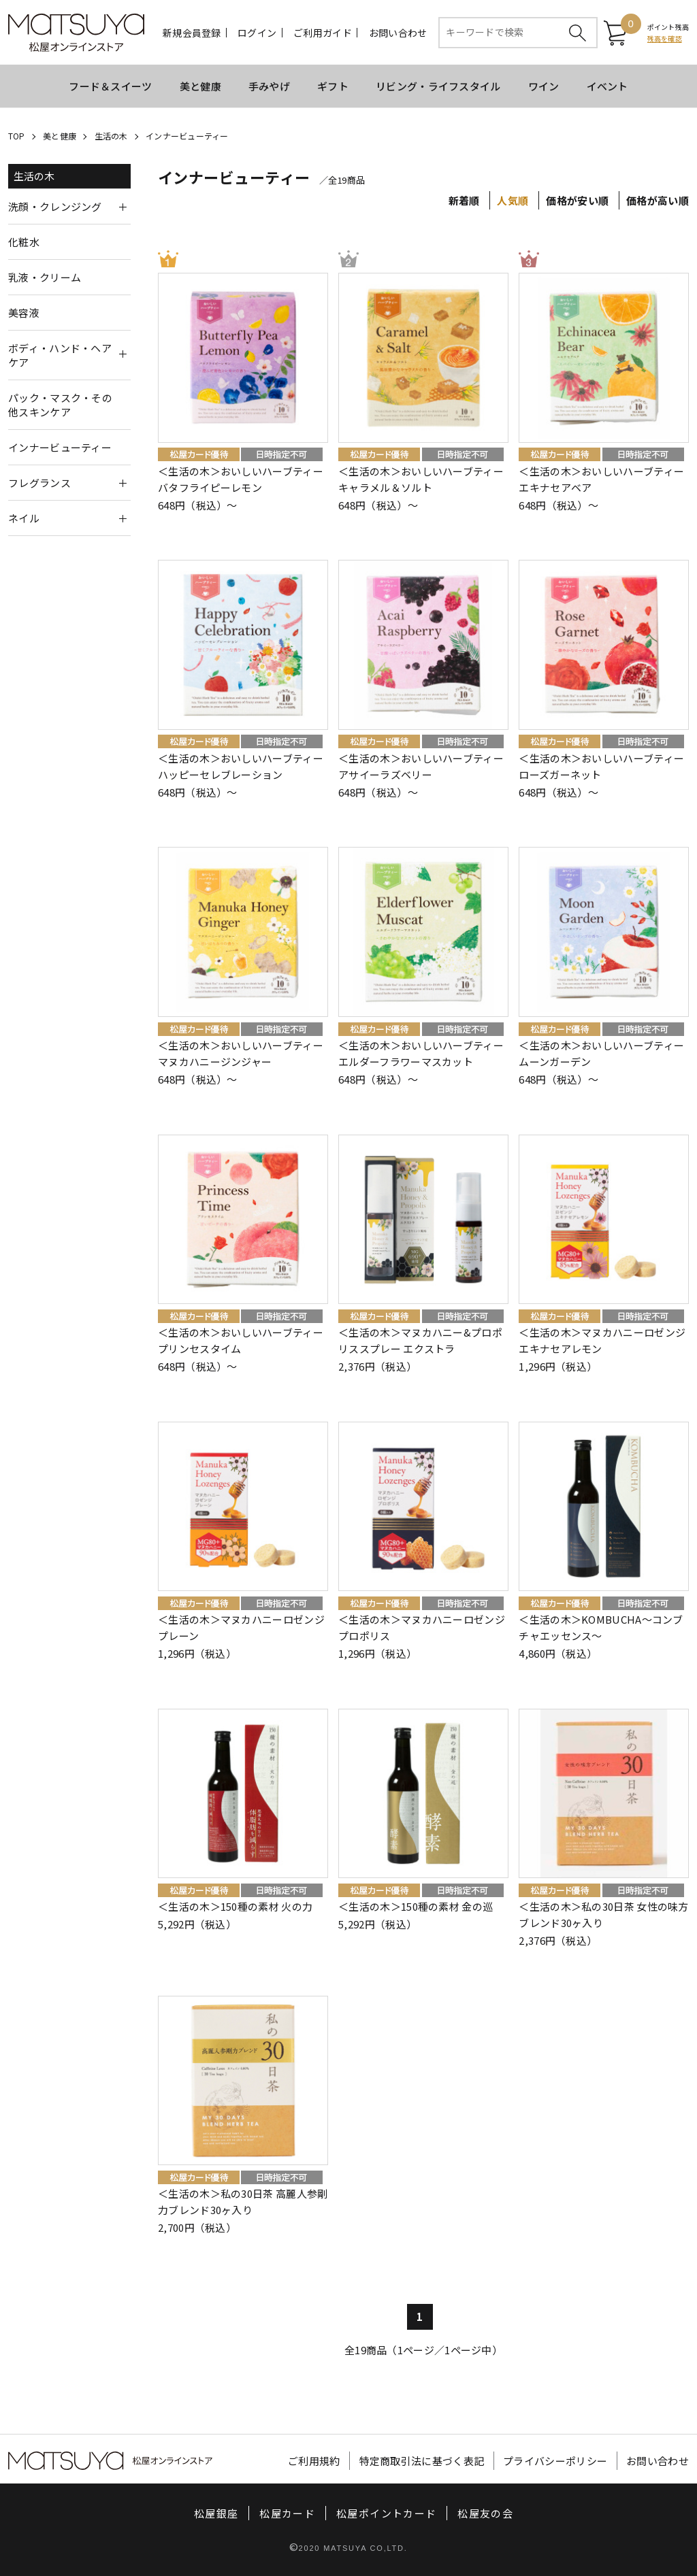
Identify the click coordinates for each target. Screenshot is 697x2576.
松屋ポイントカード (386, 2513)
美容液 (23, 312)
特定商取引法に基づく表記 (422, 2461)
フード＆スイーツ (110, 86)
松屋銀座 (216, 2513)
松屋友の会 (485, 2513)
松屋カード (287, 2513)
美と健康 (200, 86)
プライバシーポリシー (555, 2461)
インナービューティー (187, 135)
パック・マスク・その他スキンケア (60, 404)
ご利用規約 (314, 2461)
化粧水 (23, 242)
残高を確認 (664, 38)
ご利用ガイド (322, 32)
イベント (607, 86)
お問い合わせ (398, 32)
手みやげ (269, 86)
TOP (16, 135)
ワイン (544, 86)
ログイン (257, 32)
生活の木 (111, 135)
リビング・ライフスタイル (438, 86)
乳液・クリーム (44, 277)
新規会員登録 (192, 32)
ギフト (332, 86)
